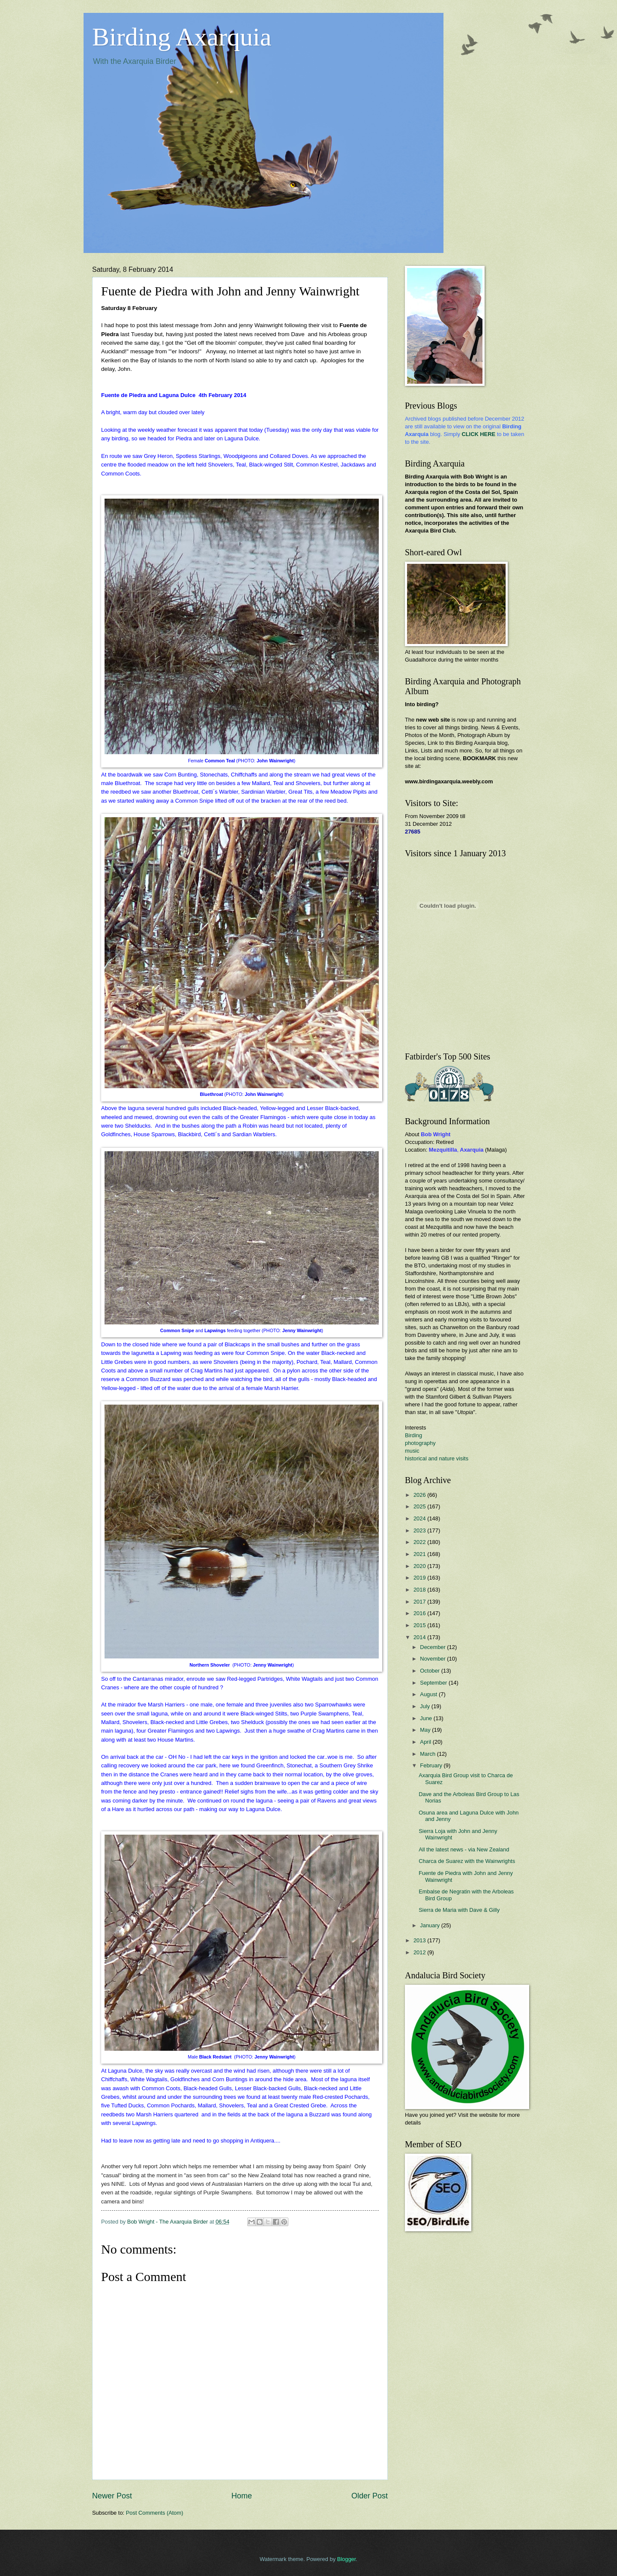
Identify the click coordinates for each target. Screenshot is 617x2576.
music (412, 1450)
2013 (420, 1940)
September (434, 1682)
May (426, 1730)
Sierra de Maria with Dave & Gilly (459, 1910)
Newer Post (112, 2496)
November (433, 1658)
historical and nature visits (436, 1458)
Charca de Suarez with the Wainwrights (467, 1861)
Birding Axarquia (181, 37)
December (433, 1647)
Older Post (369, 2496)
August (429, 1694)
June (427, 1718)
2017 (420, 1601)
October (430, 1670)
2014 (420, 1637)
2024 (420, 1518)
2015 (420, 1625)
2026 (420, 1495)
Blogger (346, 2559)
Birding (413, 1435)
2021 (420, 1554)
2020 (420, 1566)
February (431, 1765)
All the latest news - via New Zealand (464, 1849)
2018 (420, 1589)
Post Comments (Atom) (154, 2513)
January (430, 1925)
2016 (420, 1613)
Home (241, 2496)
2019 (420, 1577)
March (428, 1754)
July (425, 1706)
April (426, 1742)
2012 (420, 1952)
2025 (420, 1506)
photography (420, 1443)
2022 (420, 1542)
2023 (420, 1530)
